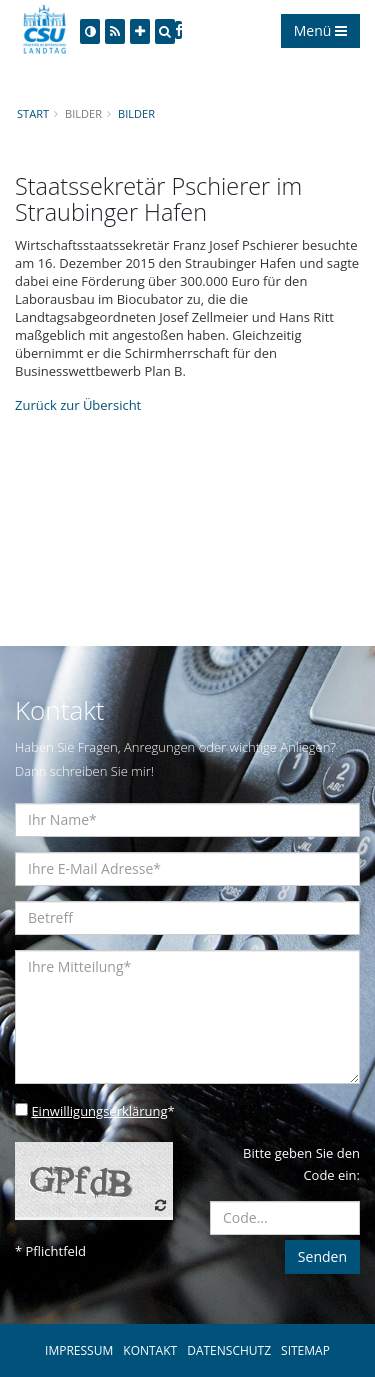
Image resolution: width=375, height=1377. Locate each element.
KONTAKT (150, 1350)
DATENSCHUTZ (229, 1350)
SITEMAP (305, 1350)
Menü (320, 30)
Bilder (136, 113)
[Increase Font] (140, 31)
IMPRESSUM (79, 1350)
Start (33, 113)
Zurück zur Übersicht (78, 405)
